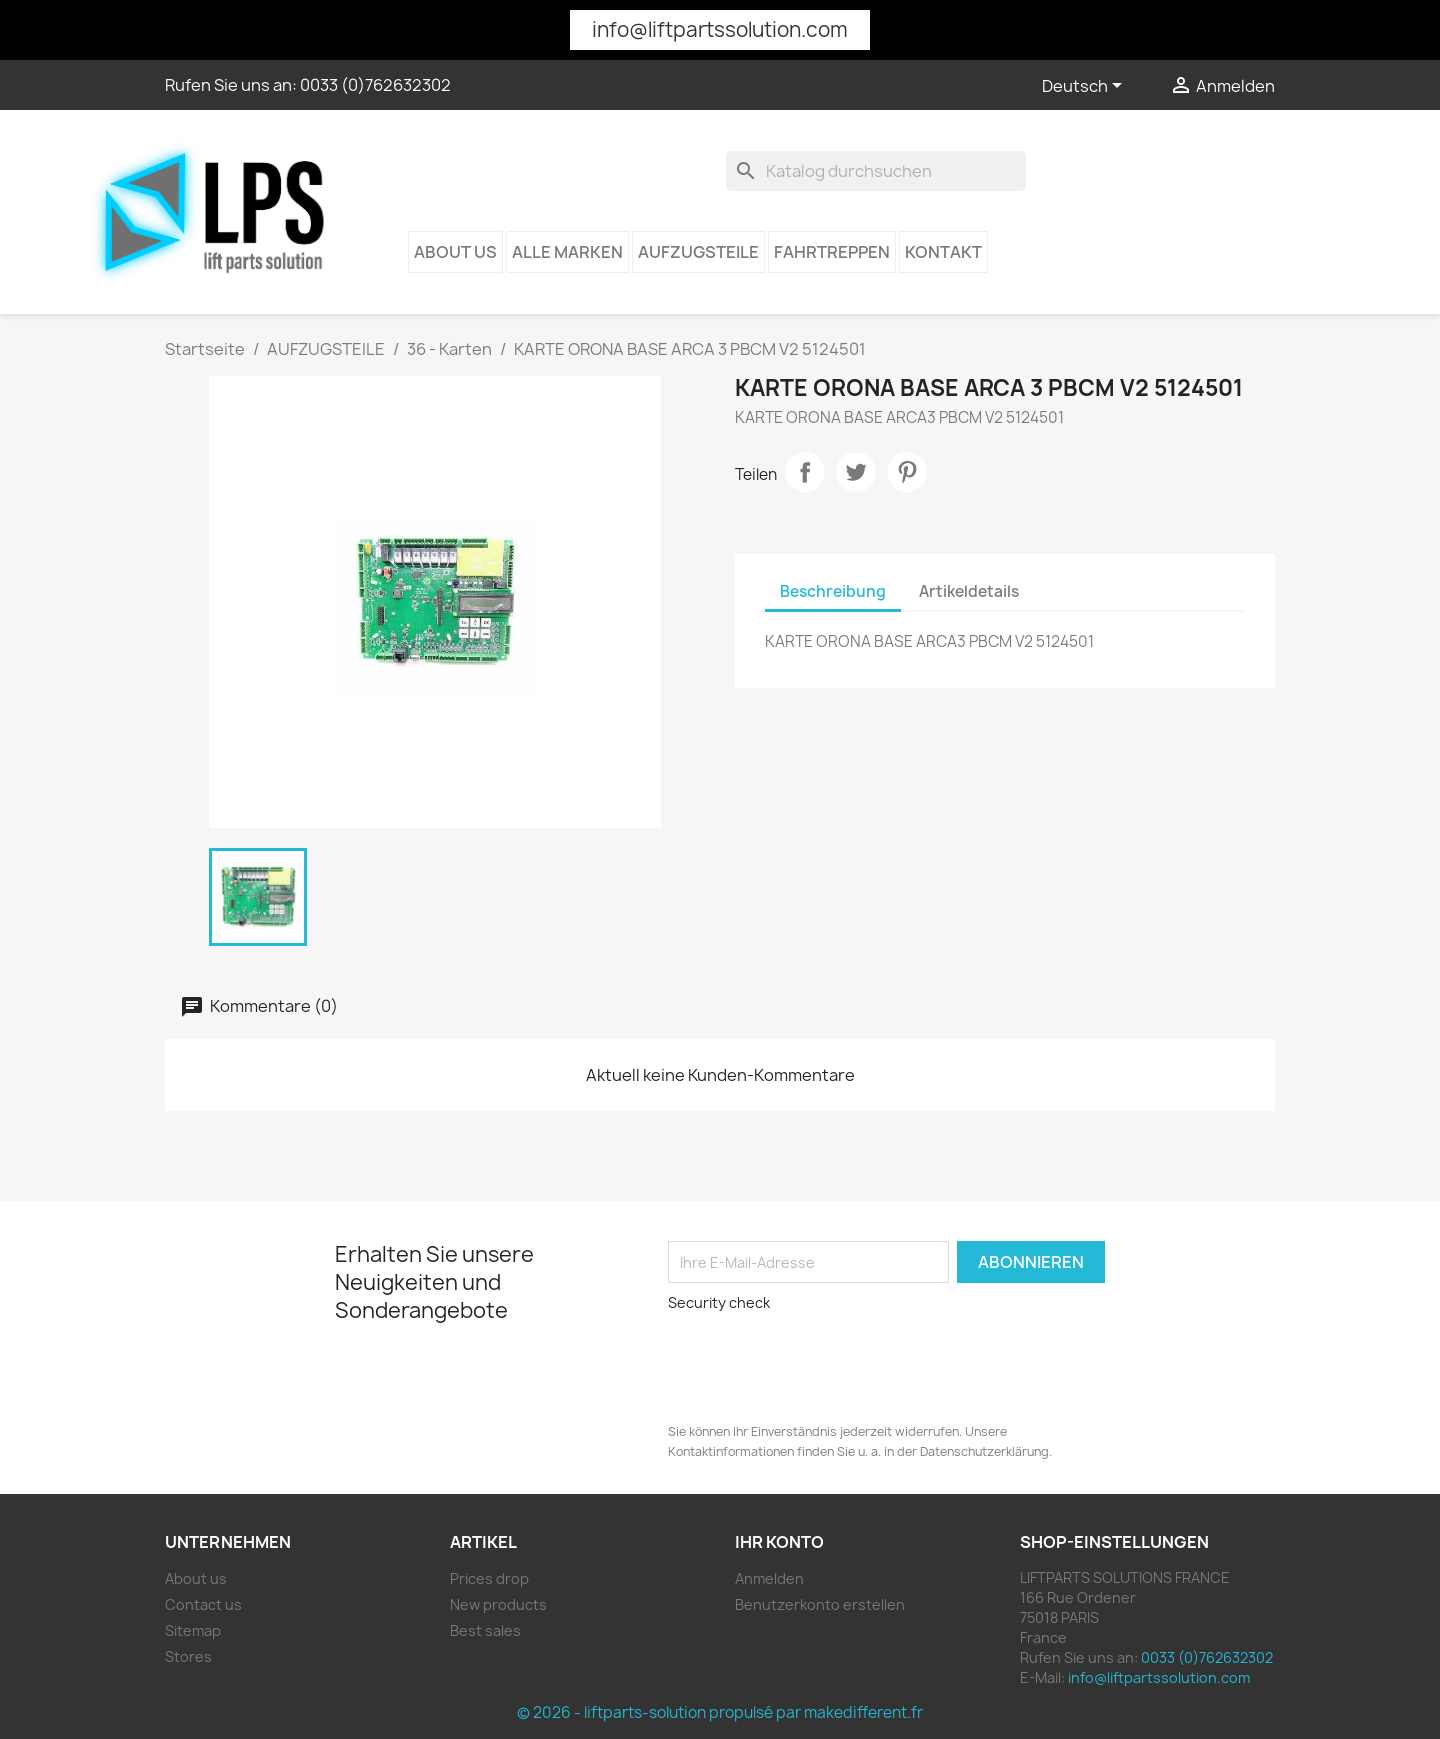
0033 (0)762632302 (375, 85)
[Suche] (876, 171)
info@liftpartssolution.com (720, 29)
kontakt (943, 252)
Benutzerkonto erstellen (820, 1604)
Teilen (805, 472)
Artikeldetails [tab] (969, 591)
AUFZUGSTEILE (698, 252)
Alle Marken (567, 252)
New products (498, 1604)
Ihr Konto (779, 1542)
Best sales (485, 1630)
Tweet (856, 472)
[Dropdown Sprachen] (1085, 87)
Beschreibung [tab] (833, 591)
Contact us (203, 1604)
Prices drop (489, 1578)
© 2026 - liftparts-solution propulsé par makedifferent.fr (720, 1712)
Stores (188, 1656)
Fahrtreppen (832, 252)
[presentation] (802, 1360)
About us (455, 252)
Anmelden (769, 1578)
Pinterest (907, 472)
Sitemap (193, 1630)
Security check (719, 1302)
